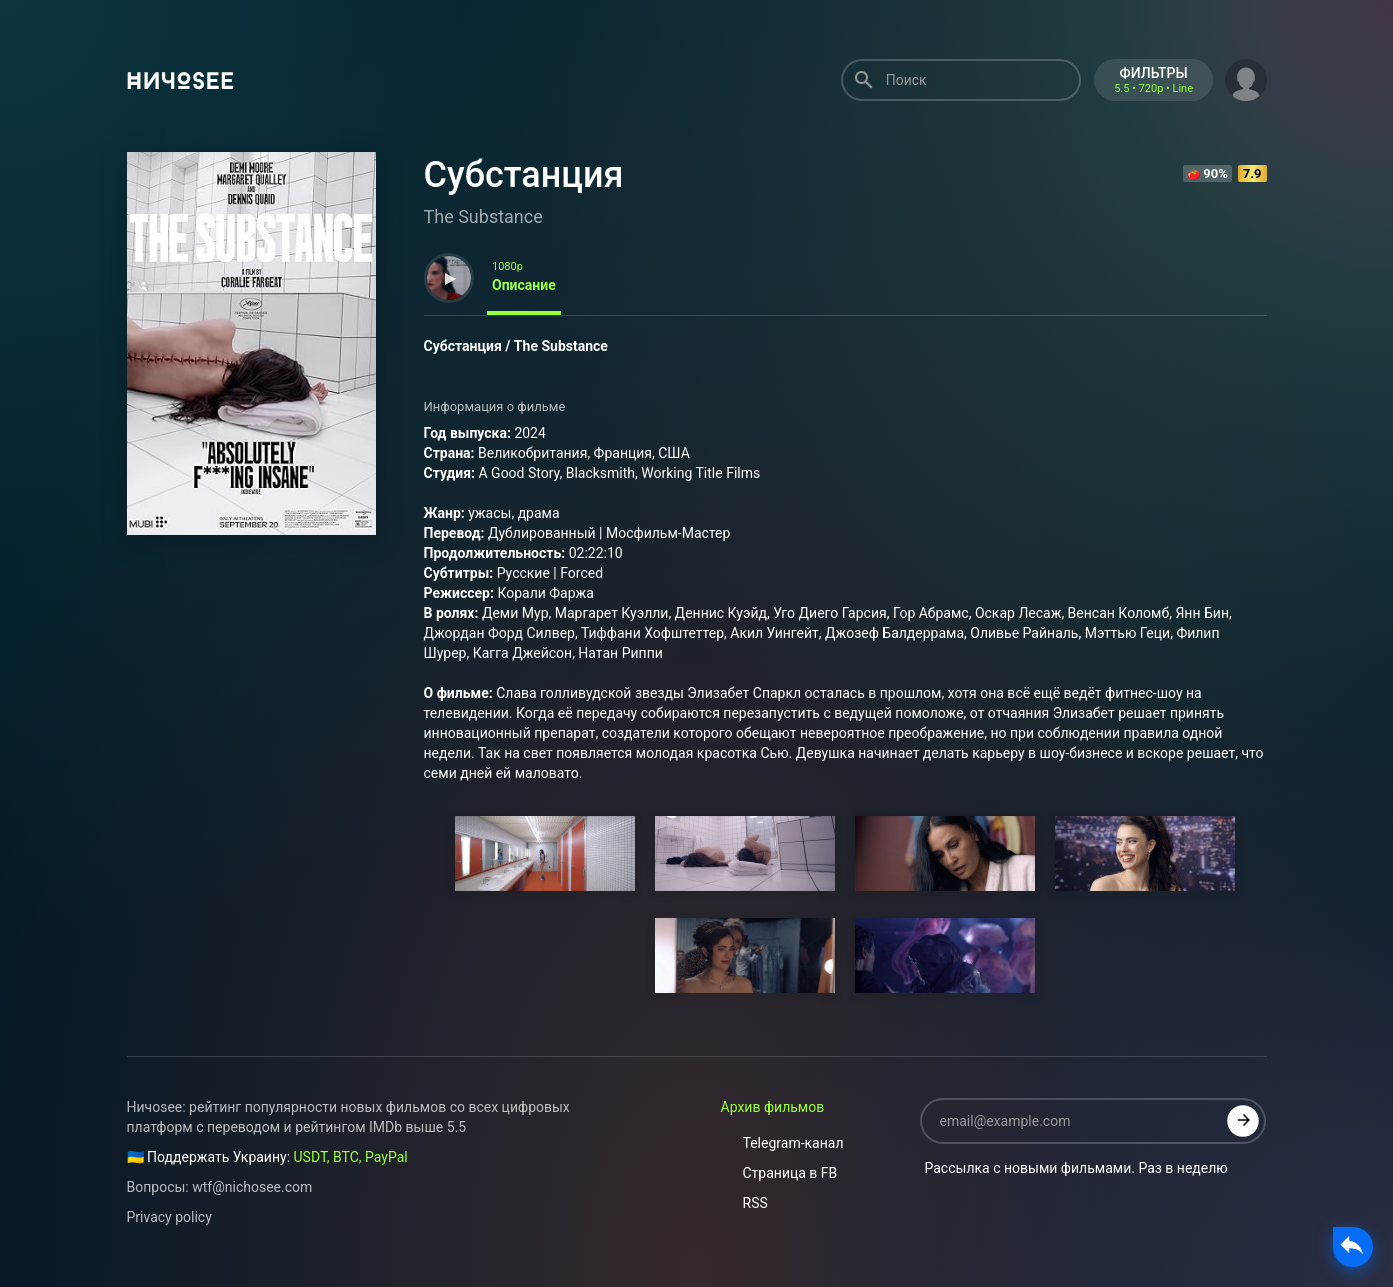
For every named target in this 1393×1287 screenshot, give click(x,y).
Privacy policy (169, 1217)
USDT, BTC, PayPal (351, 1157)
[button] (1246, 78)
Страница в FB (779, 1173)
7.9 (1252, 173)
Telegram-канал (782, 1143)
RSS (744, 1203)
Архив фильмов (773, 1107)
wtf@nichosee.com (252, 1187)
